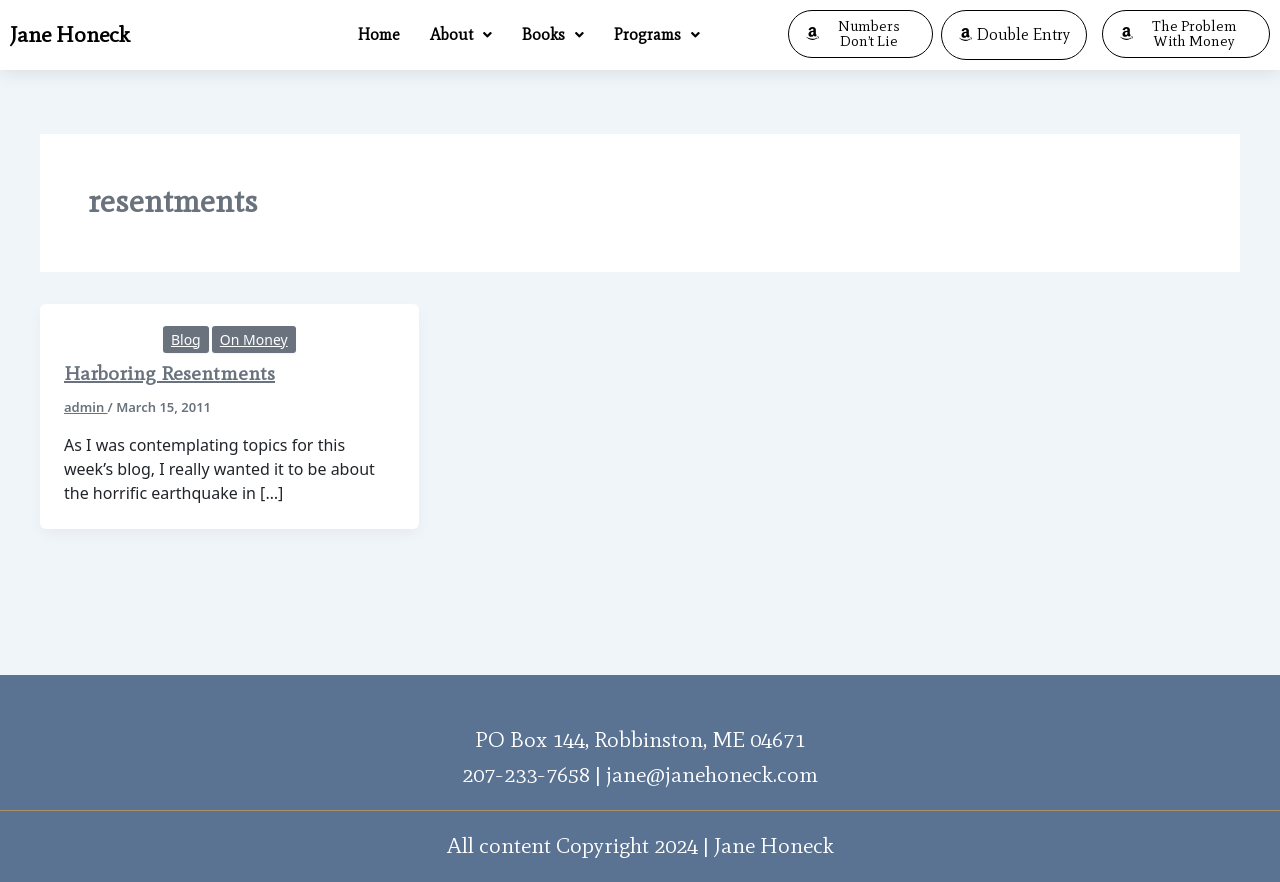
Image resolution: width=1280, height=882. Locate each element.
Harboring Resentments (169, 373)
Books (553, 34)
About (461, 34)
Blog (186, 339)
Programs (657, 34)
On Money (254, 339)
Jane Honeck (70, 34)
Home (379, 34)
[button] (461, 35)
